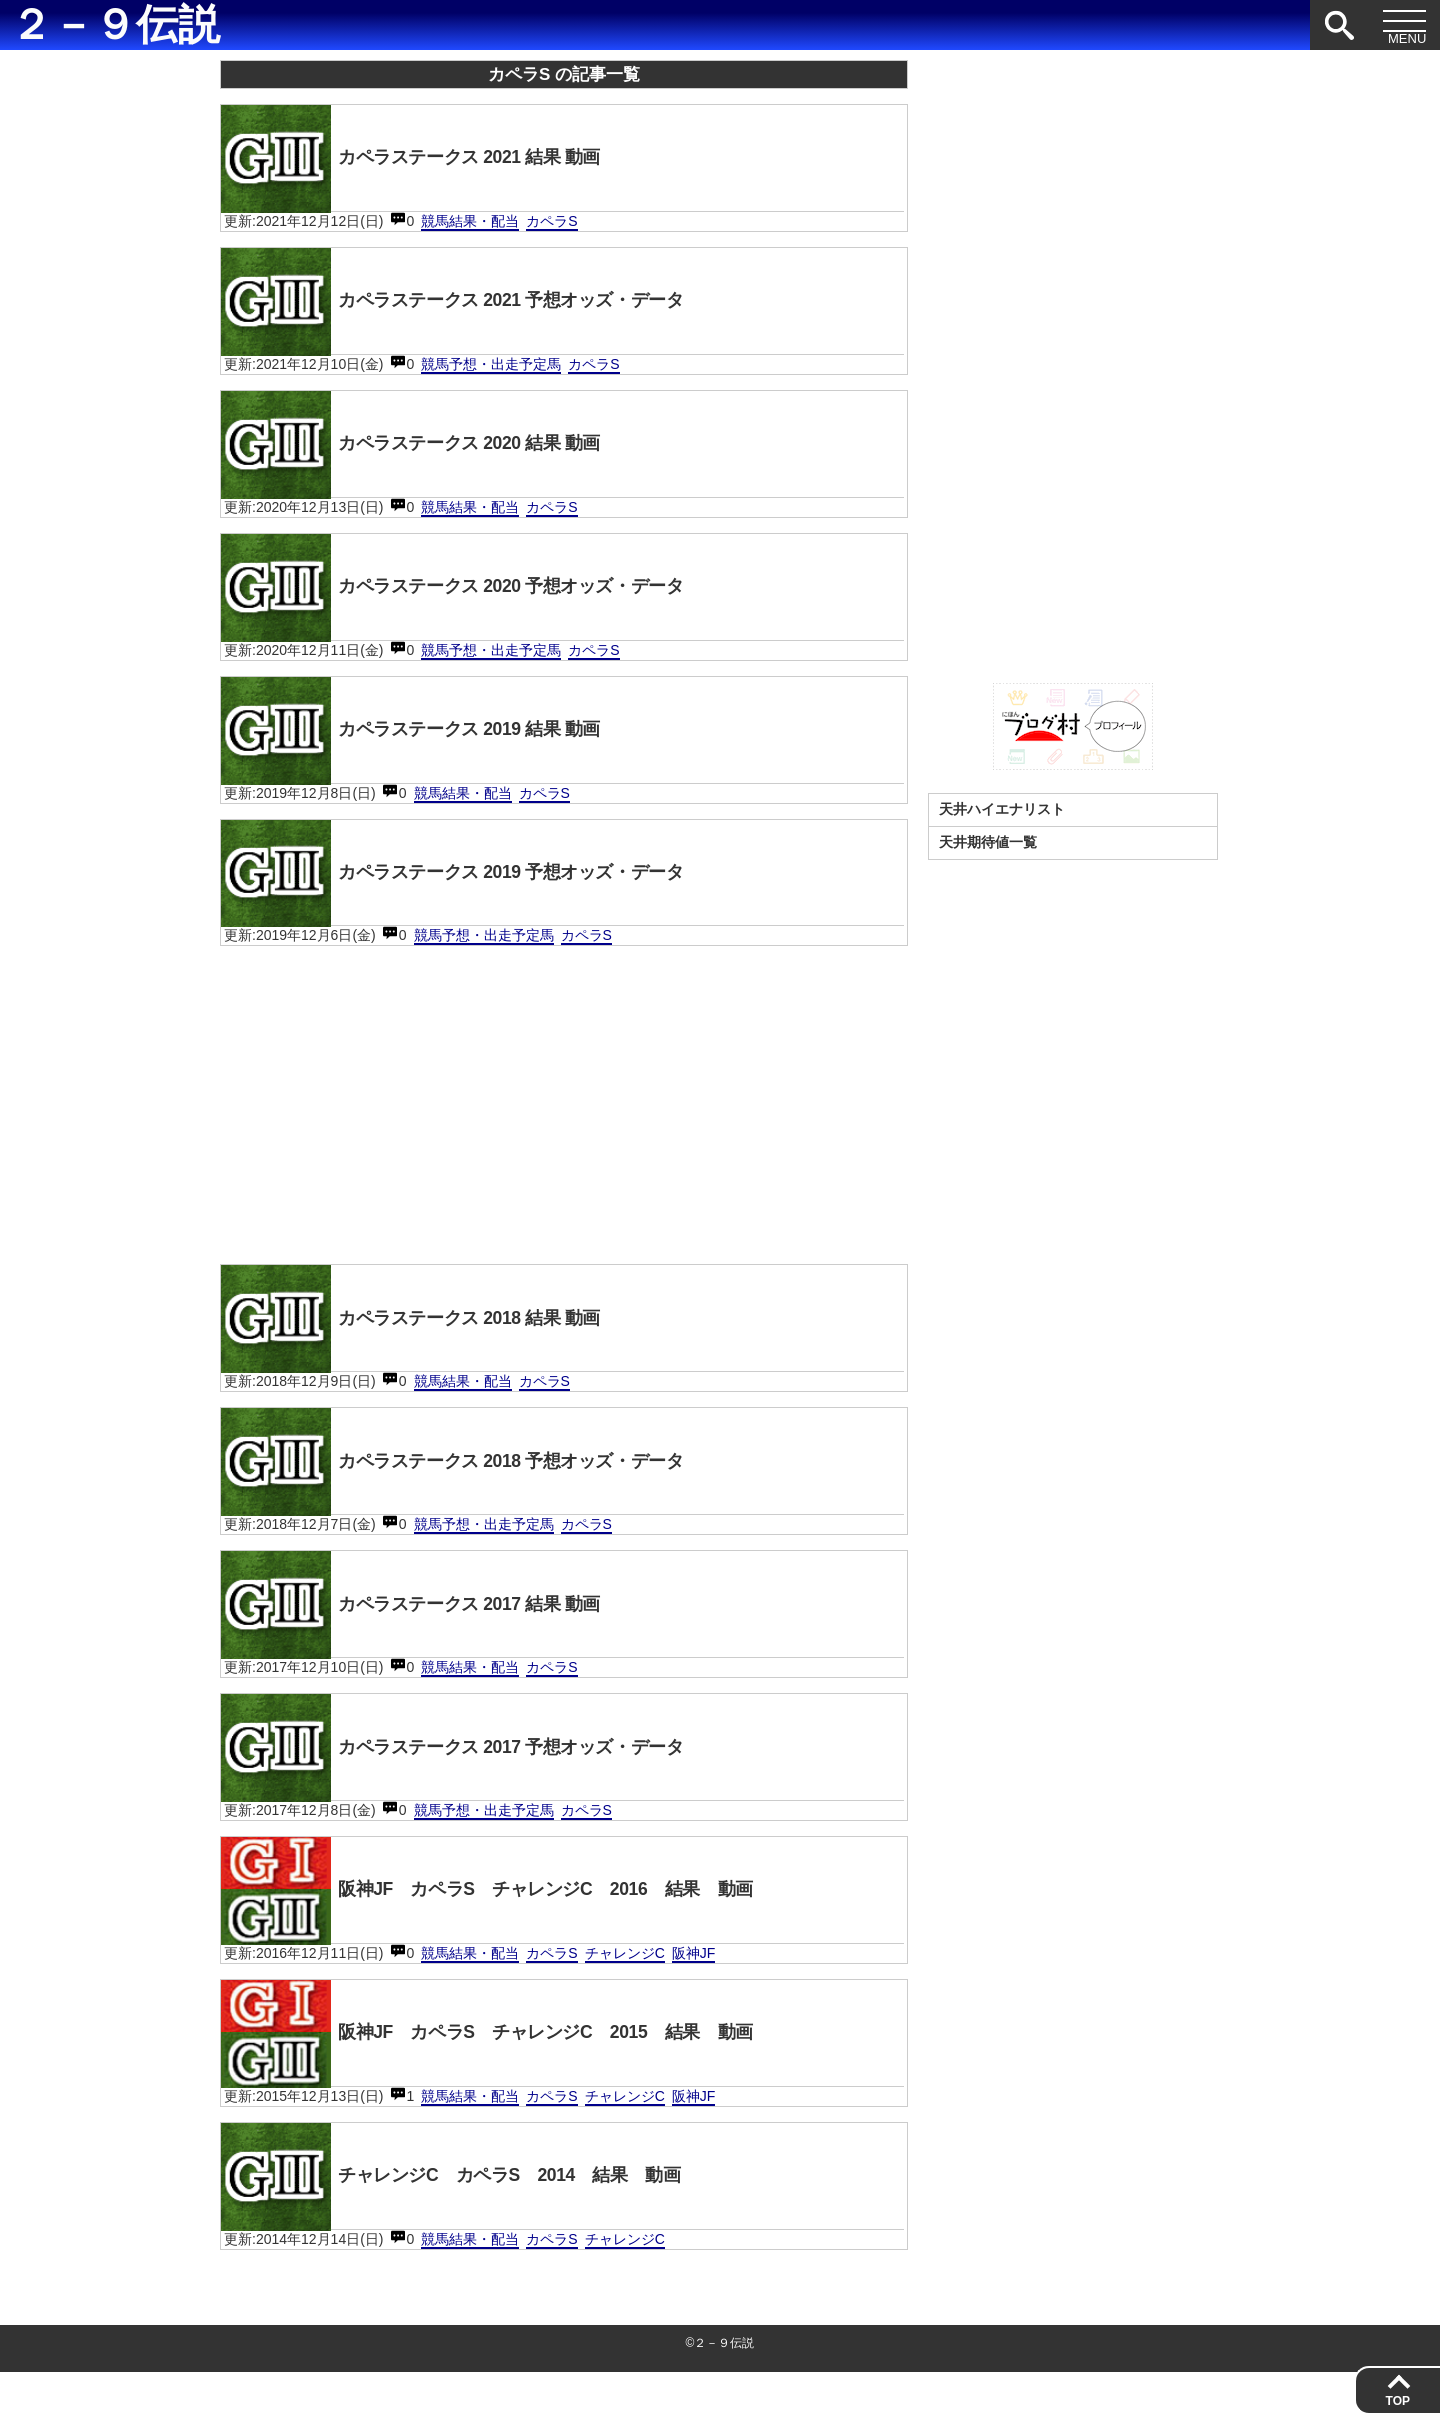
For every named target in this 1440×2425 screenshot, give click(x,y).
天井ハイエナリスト (1002, 809)
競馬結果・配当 (470, 225)
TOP (1398, 2401)
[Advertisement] (564, 1126)
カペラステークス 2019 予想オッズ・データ (477, 895)
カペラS (551, 225)
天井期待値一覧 (988, 842)
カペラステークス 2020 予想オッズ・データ (477, 601)
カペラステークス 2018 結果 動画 (430, 1345)
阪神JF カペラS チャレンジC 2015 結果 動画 (517, 2080)
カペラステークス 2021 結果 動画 (430, 160)
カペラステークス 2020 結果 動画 (430, 454)
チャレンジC (625, 1998)
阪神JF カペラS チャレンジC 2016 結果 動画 (517, 1933)
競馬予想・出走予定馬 (491, 372)
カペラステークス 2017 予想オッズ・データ (477, 1786)
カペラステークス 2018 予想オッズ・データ (477, 1492)
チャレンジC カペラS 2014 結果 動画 (475, 2227)
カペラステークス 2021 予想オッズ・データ (477, 307)
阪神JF (694, 1998)
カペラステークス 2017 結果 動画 (430, 1639)
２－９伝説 (115, 25)
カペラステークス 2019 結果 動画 (430, 748)
